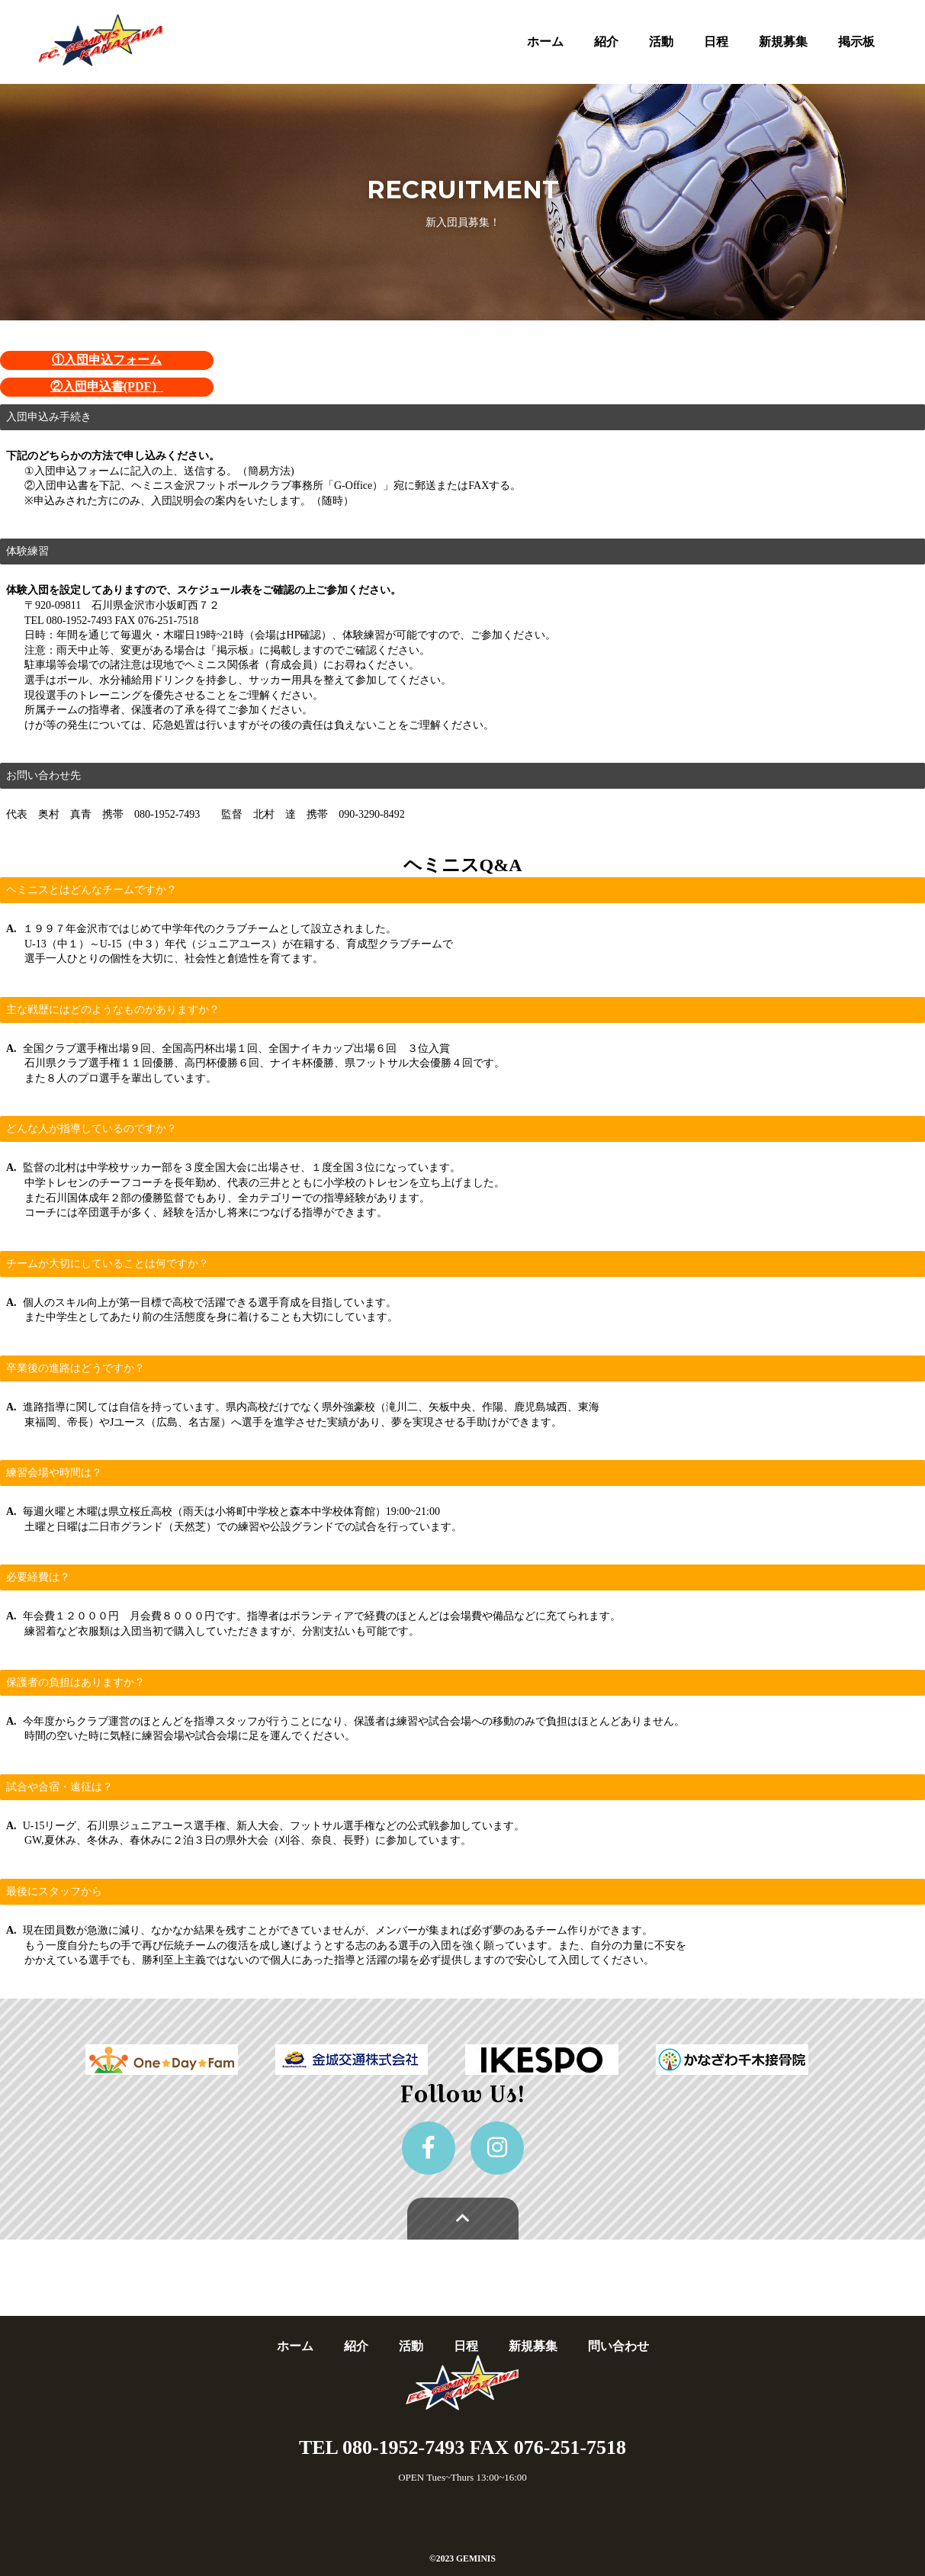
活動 (661, 41)
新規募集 (783, 41)
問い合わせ (618, 2346)
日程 (716, 41)
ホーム (545, 41)
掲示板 (856, 41)
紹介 (606, 41)
